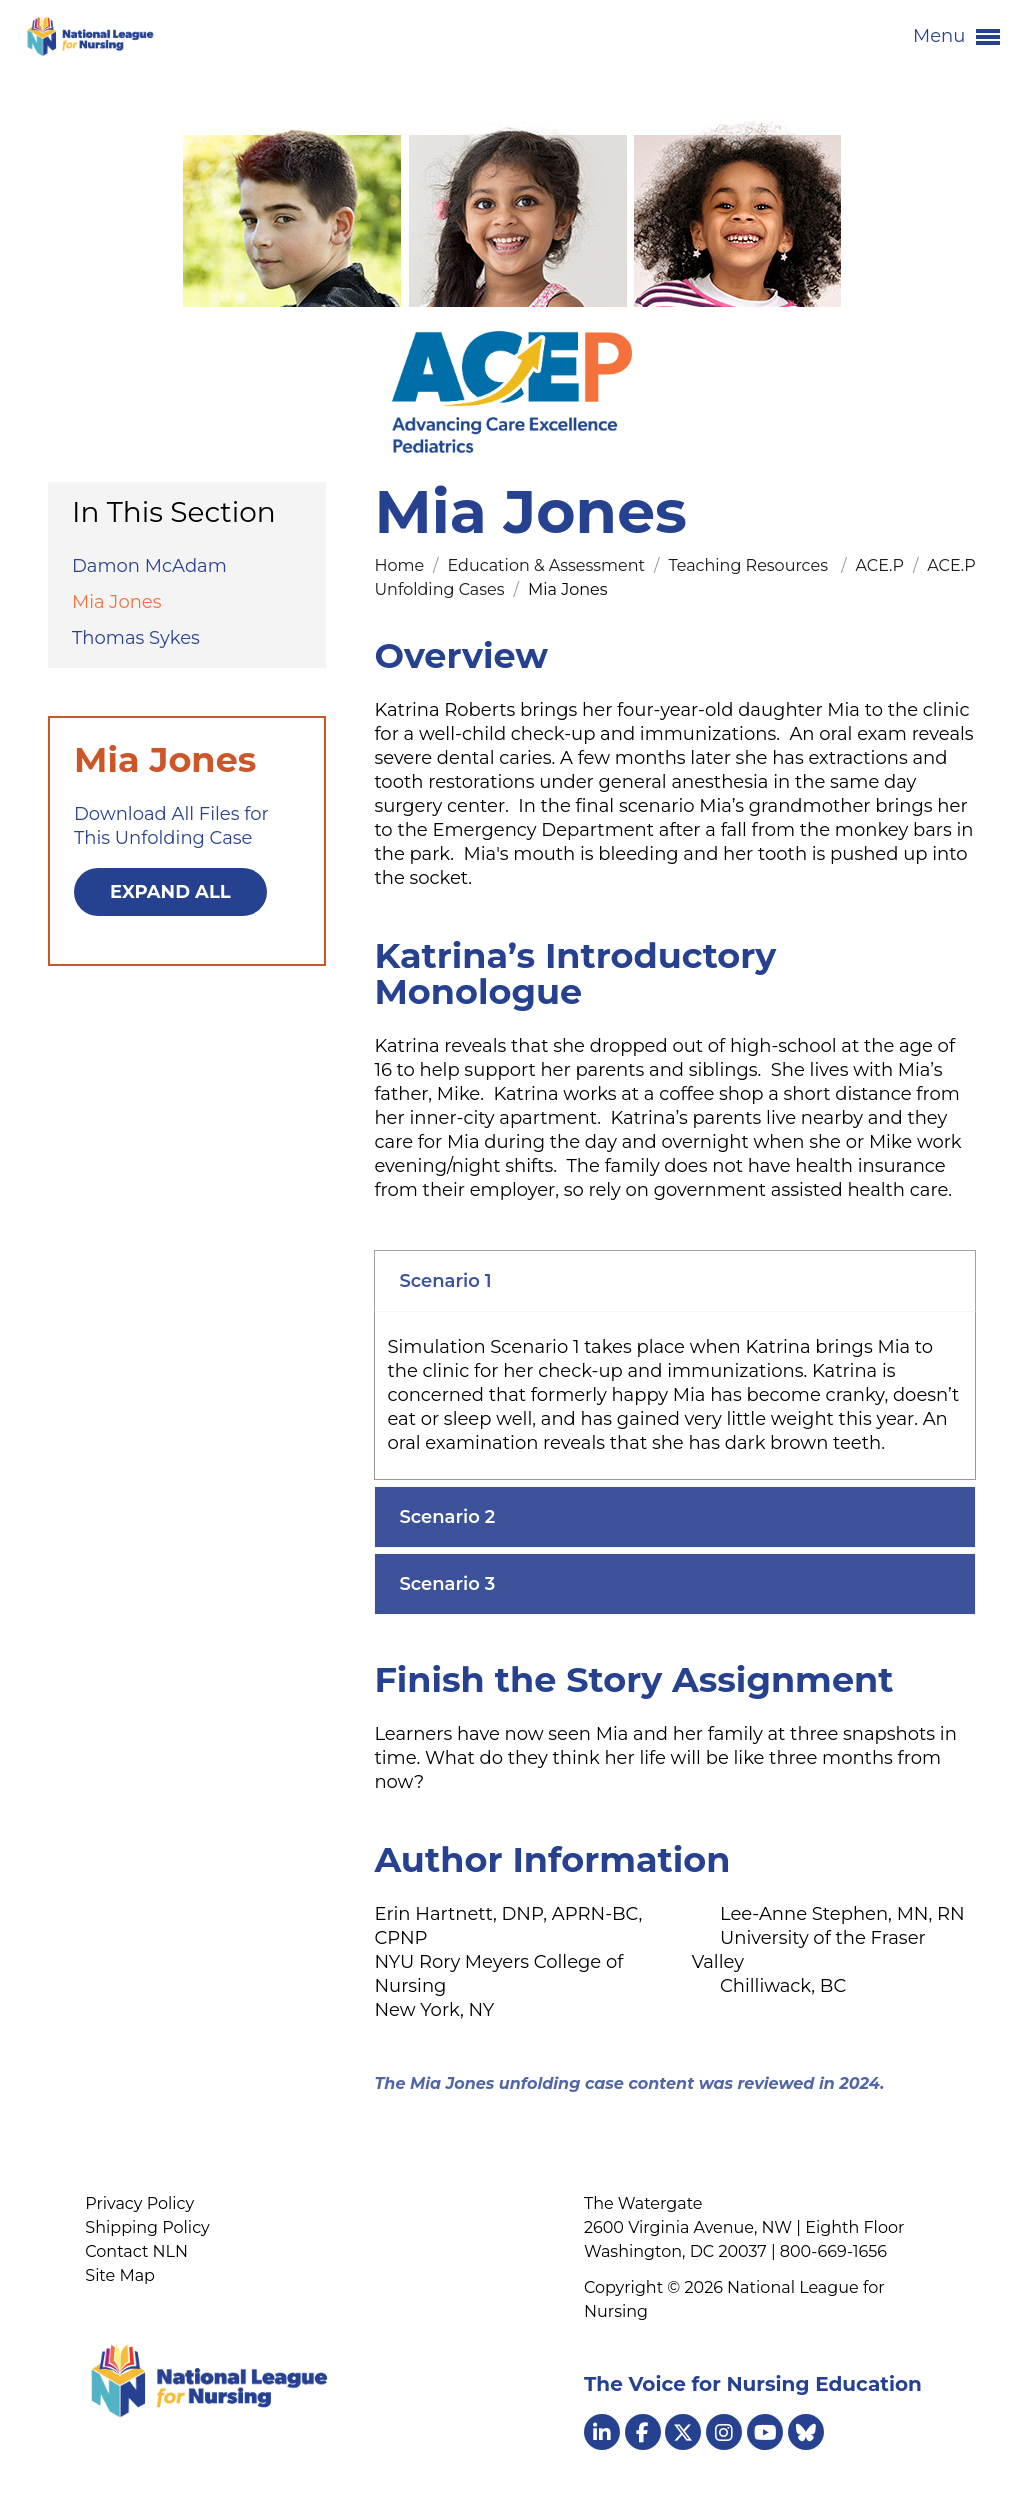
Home (401, 565)
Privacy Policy (139, 2203)
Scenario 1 (445, 1281)
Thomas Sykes (136, 638)
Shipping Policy (147, 2227)
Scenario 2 (447, 1517)
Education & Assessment (548, 565)
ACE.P (882, 565)
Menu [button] (956, 37)
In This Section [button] (174, 512)
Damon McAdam (149, 566)
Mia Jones (117, 602)
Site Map (120, 2275)
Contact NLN (136, 2251)
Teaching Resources (752, 565)
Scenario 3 (447, 1584)
